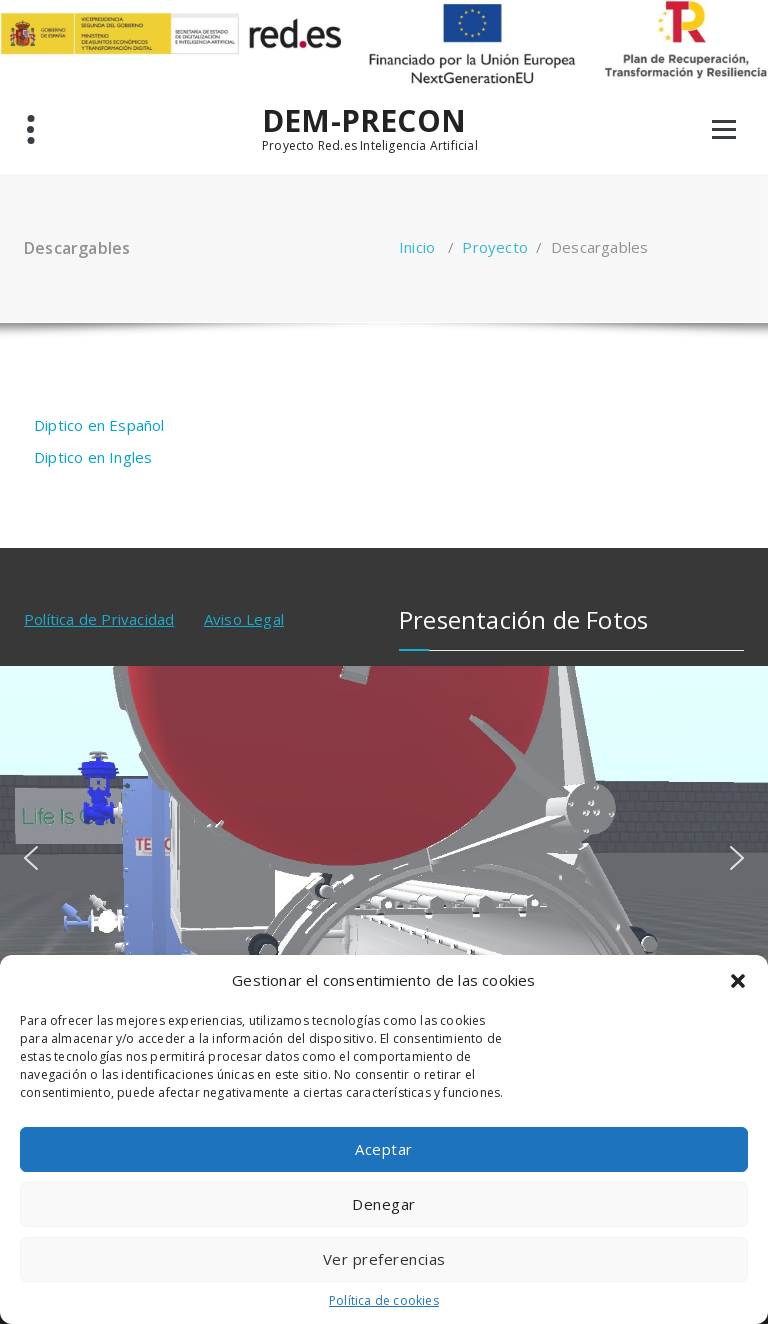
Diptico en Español (99, 425)
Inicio (417, 247)
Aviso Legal (244, 619)
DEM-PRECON (364, 121)
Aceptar (384, 1149)
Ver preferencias (384, 1259)
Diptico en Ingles (93, 457)
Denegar (384, 1204)
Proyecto (495, 247)
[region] (384, 858)
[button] (738, 981)
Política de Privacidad (99, 619)
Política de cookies (384, 1300)
